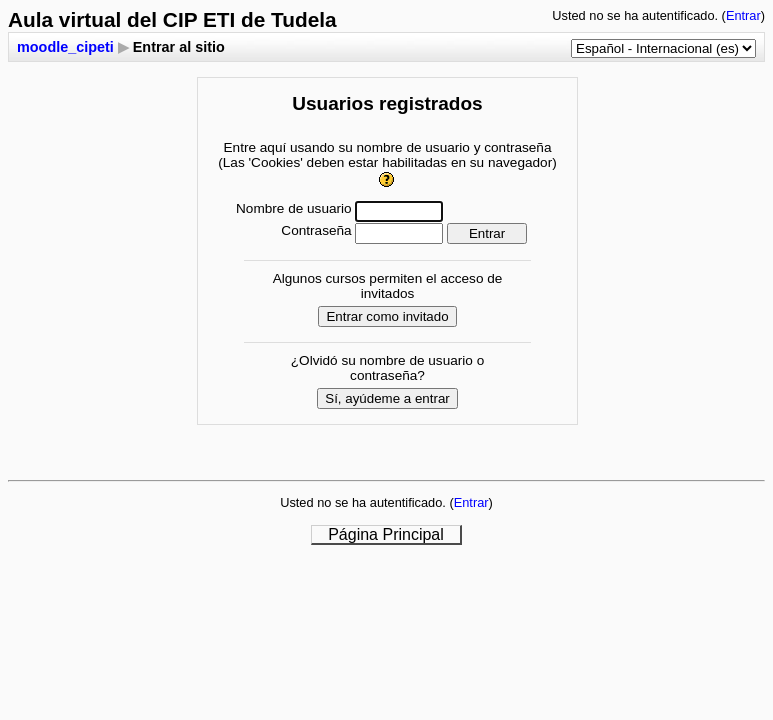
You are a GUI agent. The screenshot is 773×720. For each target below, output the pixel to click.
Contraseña (316, 230)
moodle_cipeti (65, 47)
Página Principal (386, 534)
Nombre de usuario (294, 208)
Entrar (743, 15)
